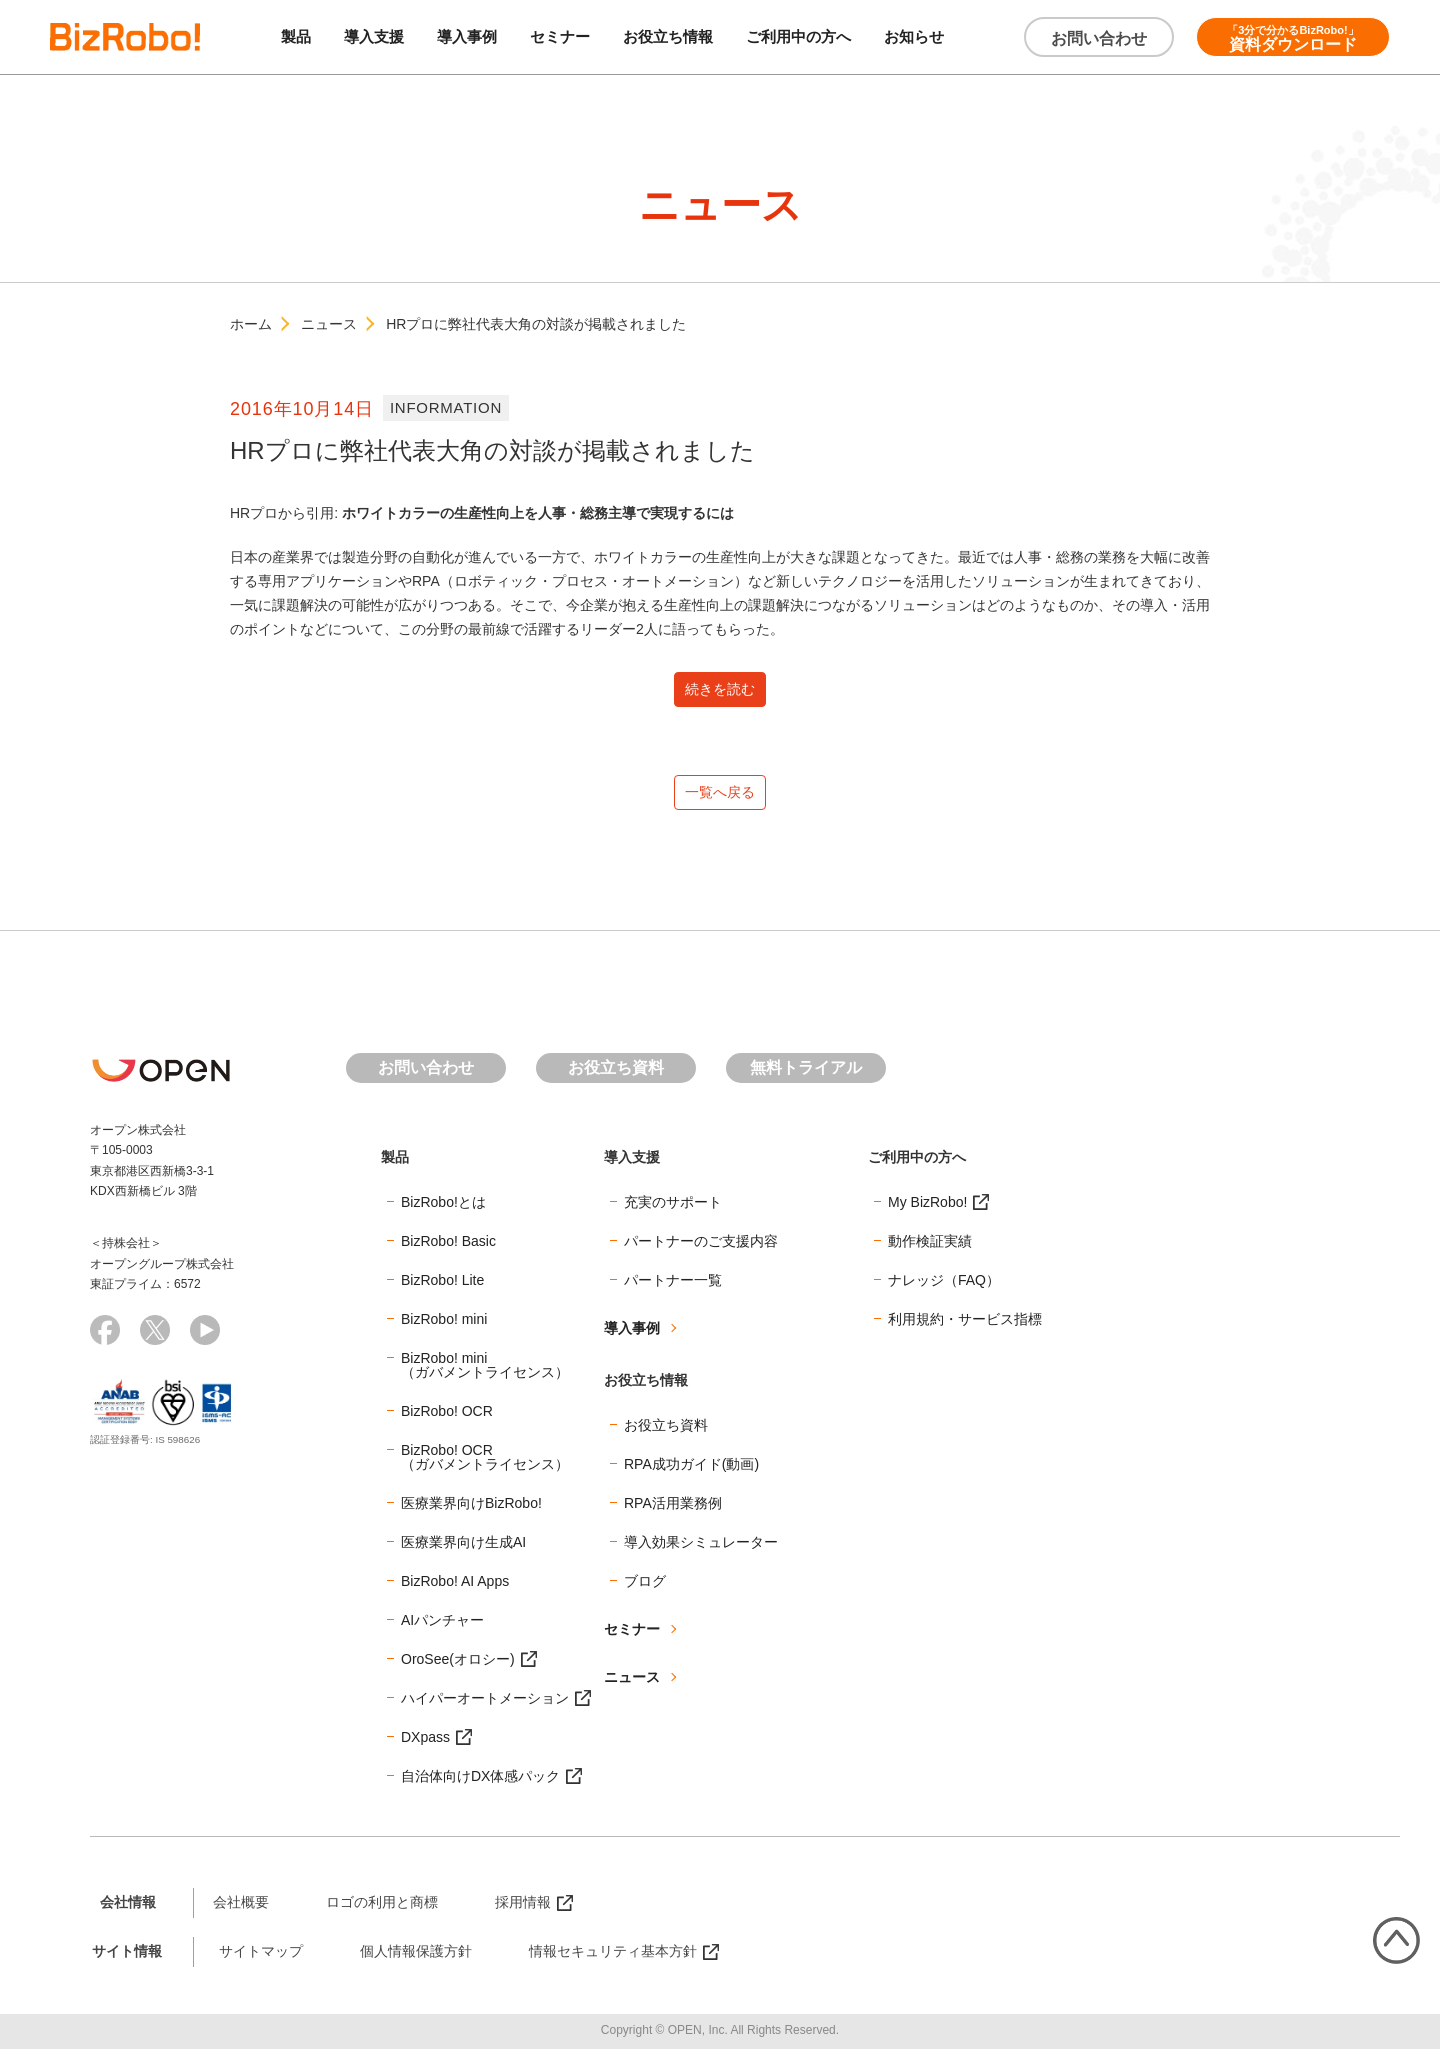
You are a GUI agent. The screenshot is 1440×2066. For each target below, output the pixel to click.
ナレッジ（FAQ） (944, 1297)
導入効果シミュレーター (701, 1559)
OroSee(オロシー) (458, 1676)
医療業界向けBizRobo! (471, 1520)
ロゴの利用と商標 (382, 1919)
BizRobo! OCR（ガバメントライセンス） (485, 1474)
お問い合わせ (1099, 38)
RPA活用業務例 (673, 1520)
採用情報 (523, 1919)
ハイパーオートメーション (485, 1715)
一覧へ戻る (720, 805)
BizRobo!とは (443, 1219)
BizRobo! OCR (447, 1428)
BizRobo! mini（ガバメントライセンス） (485, 1382)
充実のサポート (673, 1219)
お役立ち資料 (616, 1085)
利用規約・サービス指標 (965, 1336)
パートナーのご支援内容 (701, 1258)
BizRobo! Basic (448, 1258)
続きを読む (720, 693)
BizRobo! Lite (442, 1297)
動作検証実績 (930, 1258)
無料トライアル (806, 1085)
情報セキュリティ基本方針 (613, 1968)
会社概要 (241, 1919)
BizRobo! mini (444, 1336)
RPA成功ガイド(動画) (691, 1481)
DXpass (425, 1754)
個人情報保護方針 (416, 1968)
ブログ (645, 1598)
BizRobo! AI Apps (455, 1598)
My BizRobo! (927, 1219)
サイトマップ (261, 1968)
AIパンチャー (442, 1637)
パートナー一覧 (673, 1297)
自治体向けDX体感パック (480, 1793)
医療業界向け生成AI (463, 1559)
